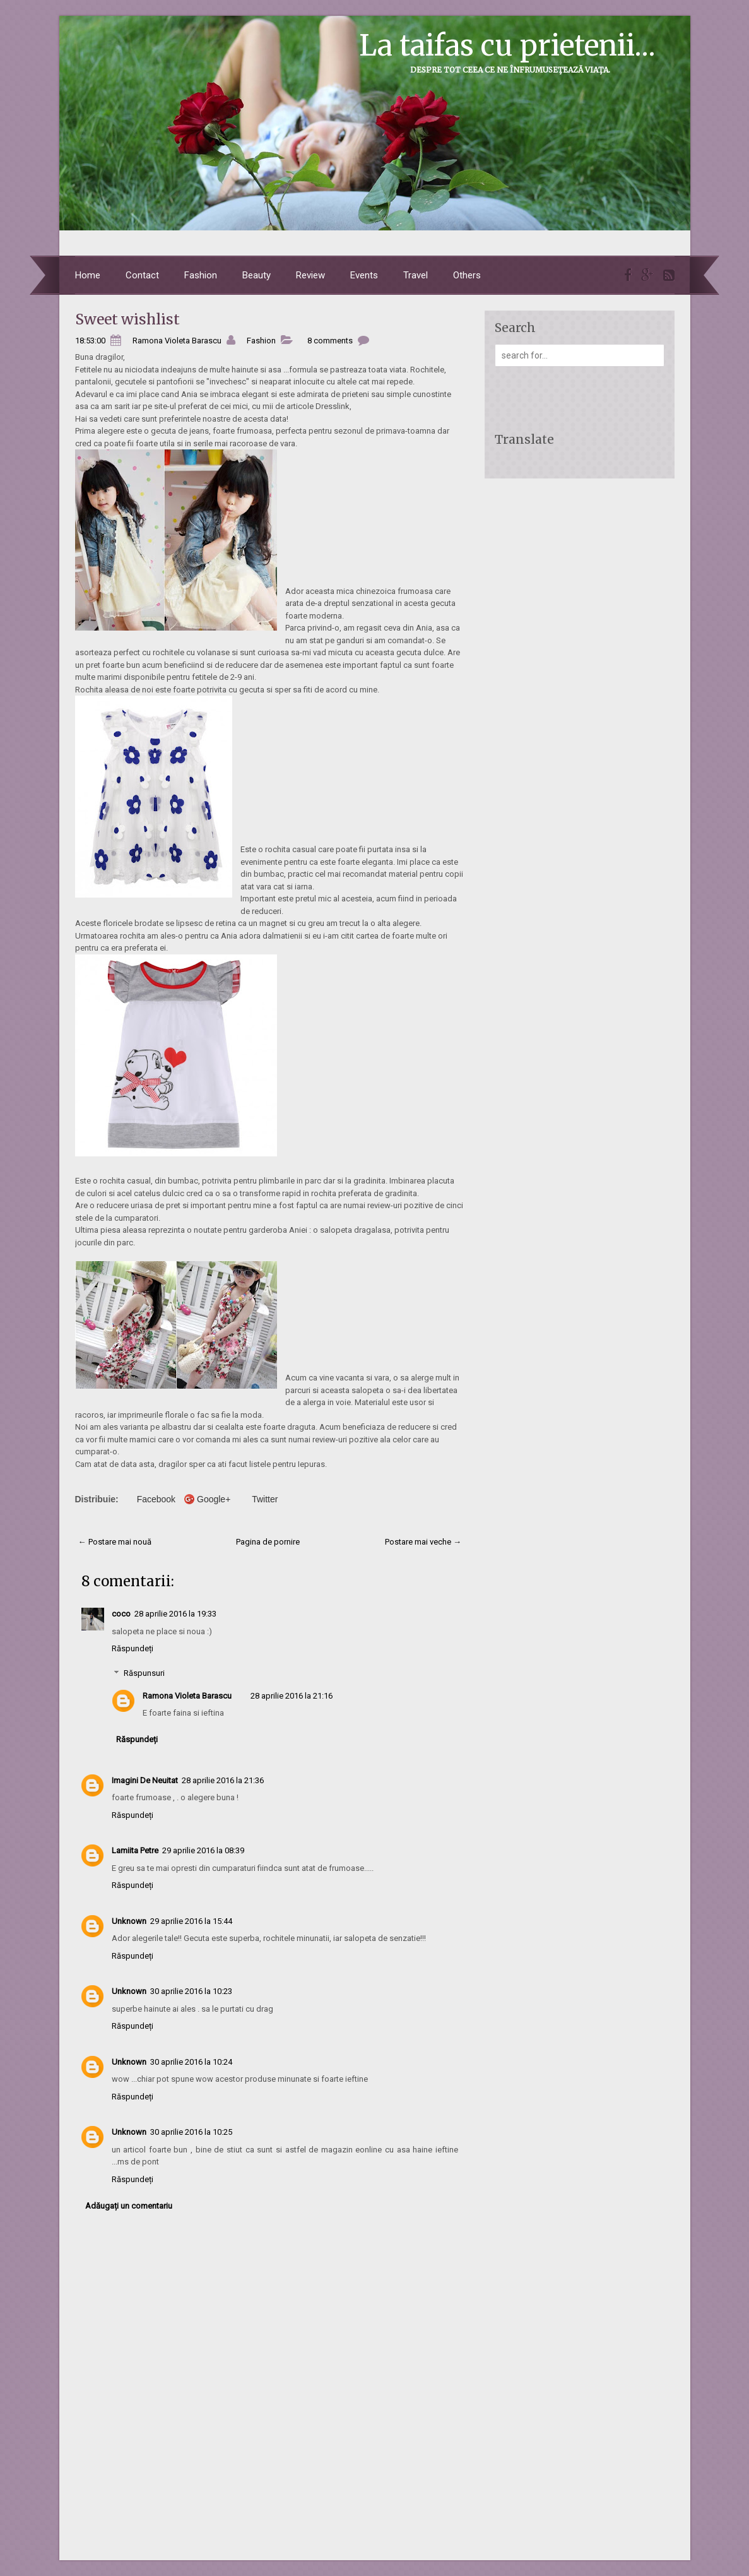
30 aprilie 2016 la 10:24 (191, 2062)
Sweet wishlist (127, 319)
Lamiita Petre (135, 1850)
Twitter (265, 1499)
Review (310, 275)
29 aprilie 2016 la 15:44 (191, 1921)
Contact (142, 275)
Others (467, 275)
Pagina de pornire (268, 1541)
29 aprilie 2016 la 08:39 (203, 1850)
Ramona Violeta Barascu (187, 1696)
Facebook (156, 1499)
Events (364, 275)
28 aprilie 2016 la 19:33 (175, 1613)
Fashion (200, 275)
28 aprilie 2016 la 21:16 (292, 1696)
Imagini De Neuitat (145, 1780)
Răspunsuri (144, 1673)
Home (87, 275)
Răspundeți (132, 1648)
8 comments (330, 340)
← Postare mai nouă (114, 1541)
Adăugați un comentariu (128, 2206)
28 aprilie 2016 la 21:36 (223, 1780)
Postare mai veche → (423, 1541)
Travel (415, 275)
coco (121, 1613)
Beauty (256, 275)
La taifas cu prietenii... (507, 45)
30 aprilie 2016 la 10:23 (191, 1991)
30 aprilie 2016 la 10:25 (191, 2132)
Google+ (213, 1499)
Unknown (129, 1921)
